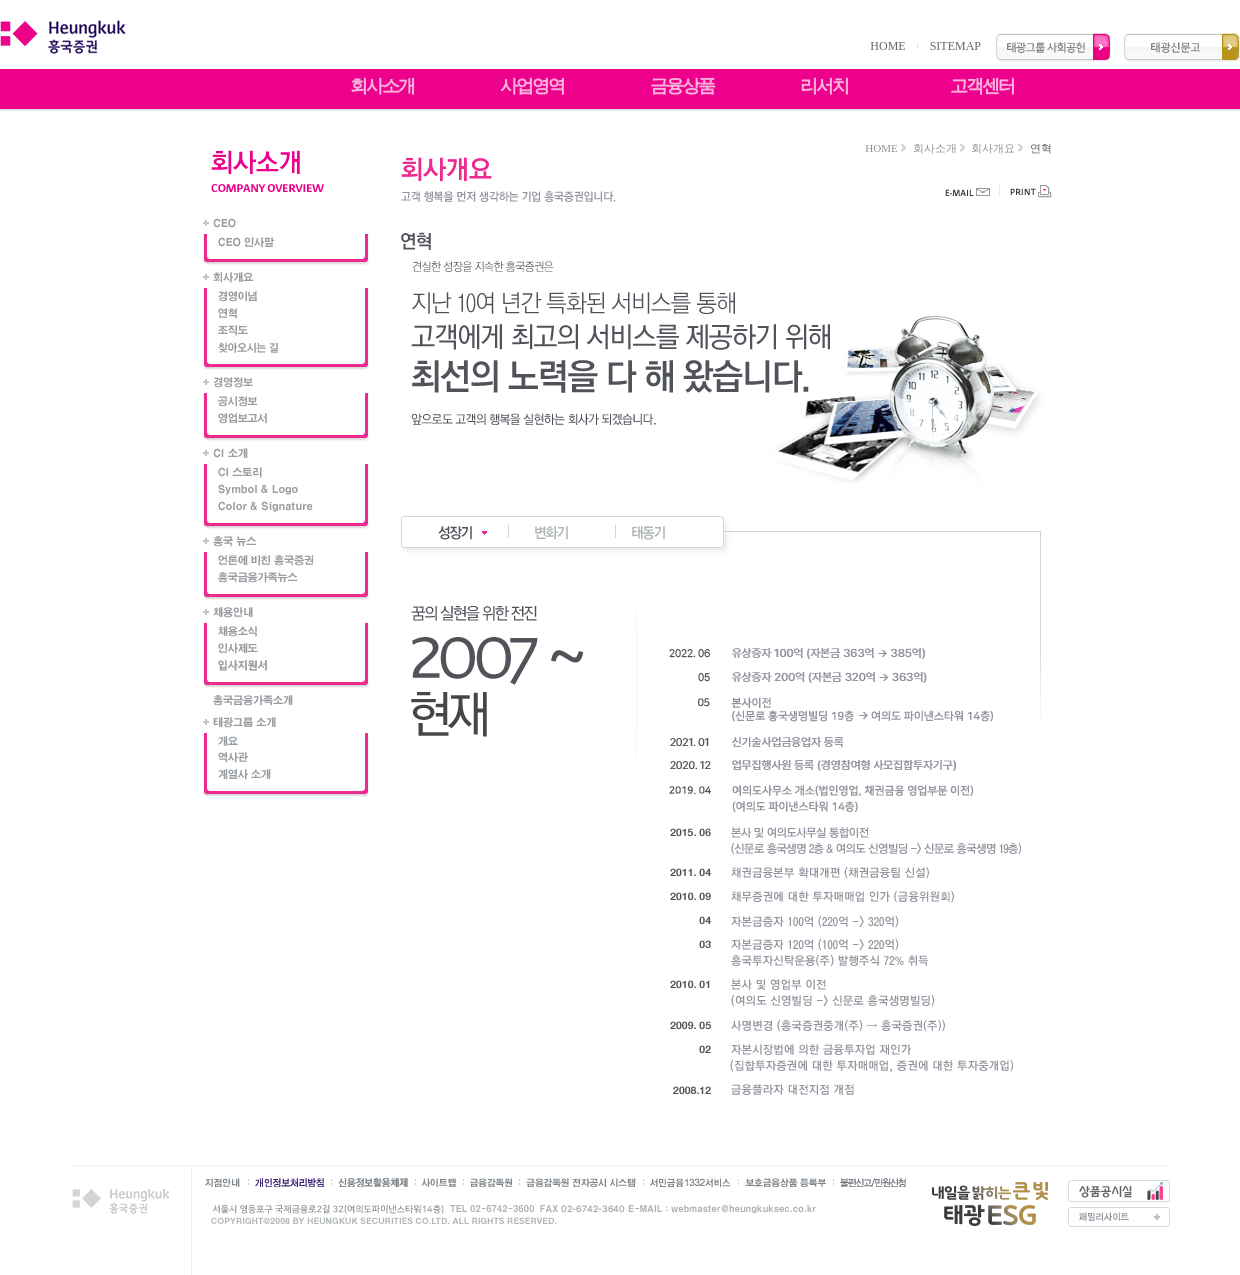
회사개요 (993, 148)
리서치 (824, 86)
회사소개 (382, 86)
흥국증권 (124, 1201)
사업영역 (532, 86)
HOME (887, 46)
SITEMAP (955, 46)
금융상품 (682, 86)
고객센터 (982, 86)
